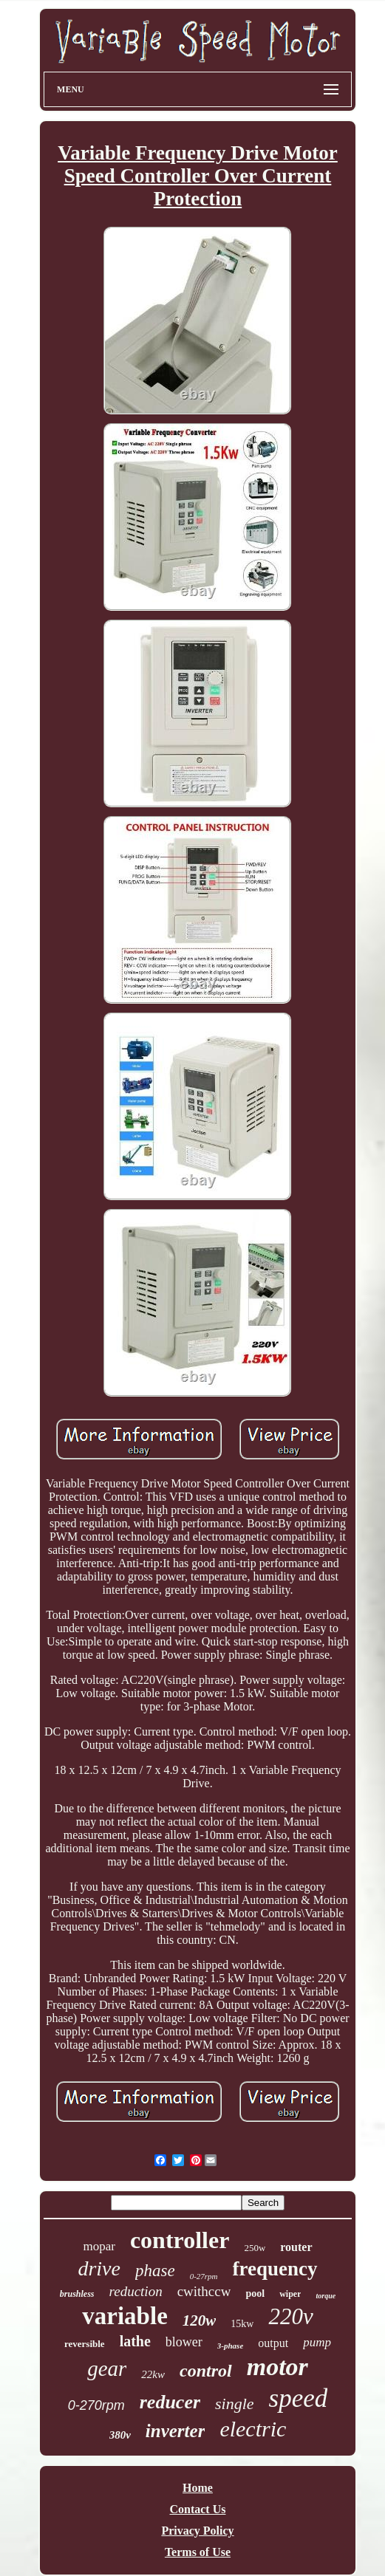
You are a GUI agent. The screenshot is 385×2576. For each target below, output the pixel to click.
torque (325, 2296)
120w (200, 2320)
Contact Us (197, 2509)
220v (290, 2316)
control (206, 2370)
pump (317, 2342)
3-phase (230, 2345)
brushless (77, 2294)
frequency (275, 2269)
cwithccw (204, 2291)
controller (179, 2240)
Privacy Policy (197, 2530)
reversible (84, 2343)
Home (198, 2487)
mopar (99, 2246)
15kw (242, 2323)
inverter (175, 2431)
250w (254, 2247)
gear (106, 2368)
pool (255, 2293)
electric (252, 2428)
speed (298, 2398)
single (234, 2403)
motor (277, 2366)
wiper (290, 2294)
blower (184, 2341)
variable (124, 2316)
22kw (153, 2374)
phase (155, 2270)
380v (120, 2435)
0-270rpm (96, 2405)
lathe (135, 2341)
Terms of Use (198, 2552)
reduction (136, 2291)
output (273, 2343)
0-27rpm (204, 2276)
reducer (170, 2402)
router (296, 2247)
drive (99, 2268)
